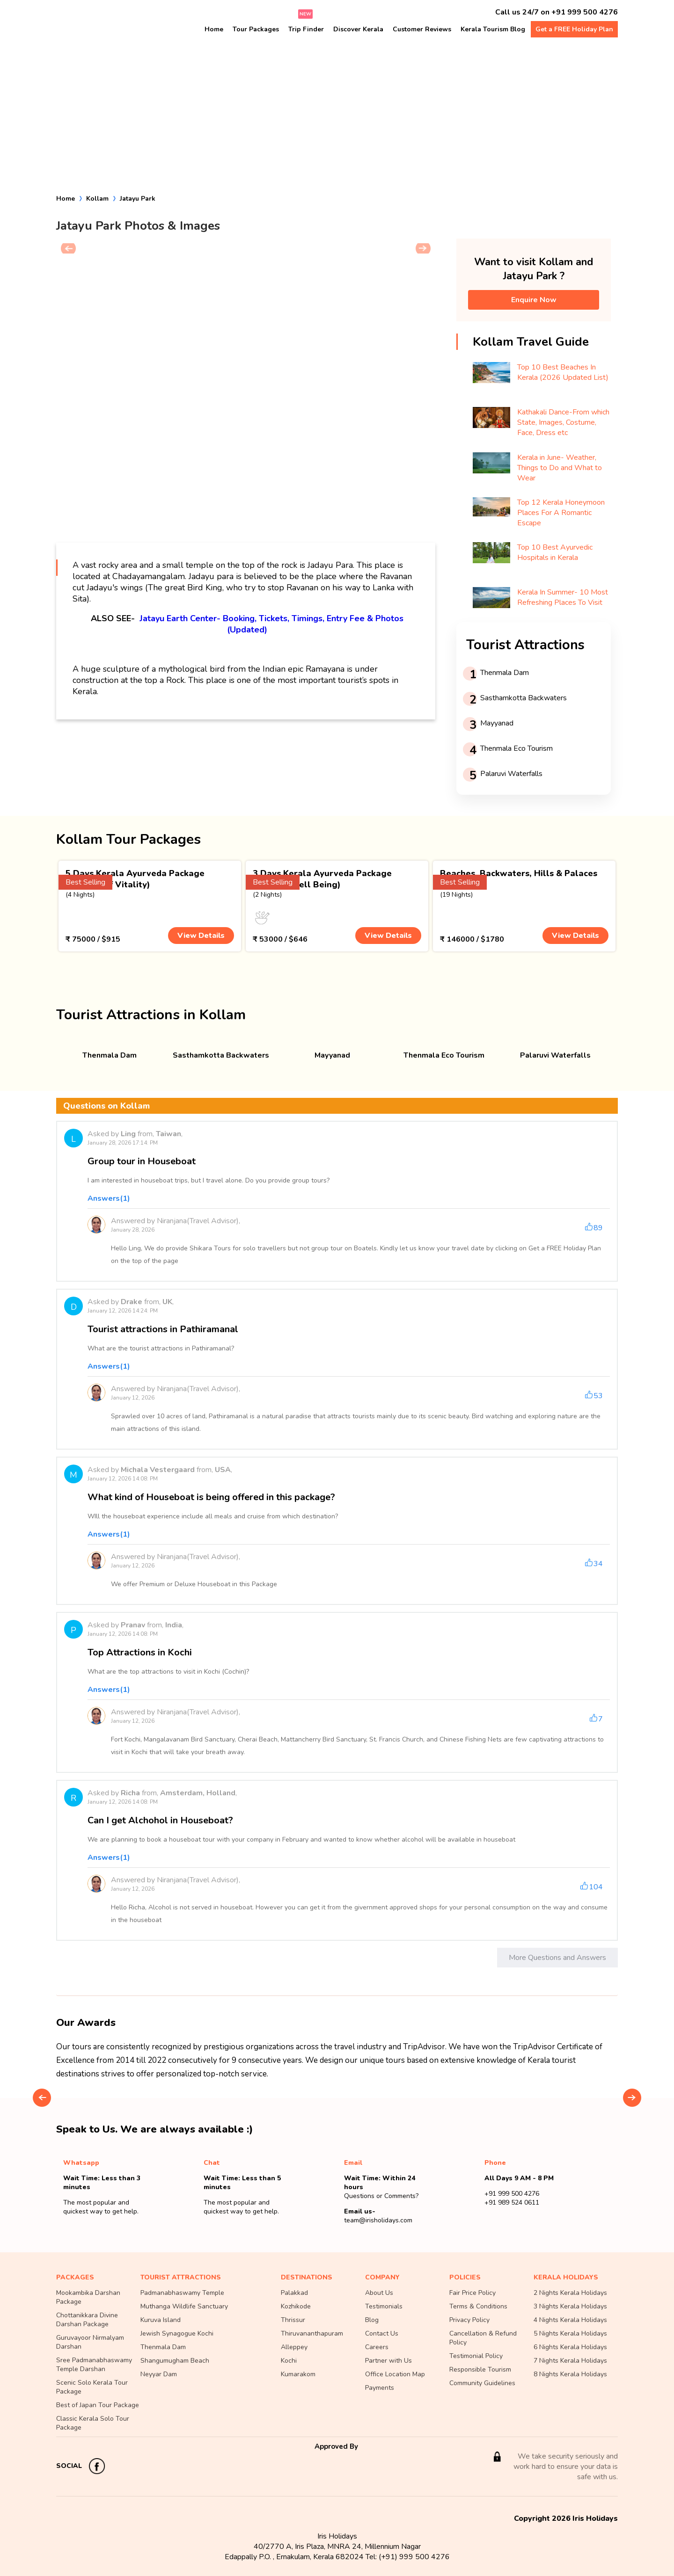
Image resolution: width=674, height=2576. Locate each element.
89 (598, 1228)
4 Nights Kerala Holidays (570, 2319)
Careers (376, 2347)
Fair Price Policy (472, 2292)
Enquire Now (534, 300)
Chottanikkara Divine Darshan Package (87, 2320)
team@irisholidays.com (378, 2220)
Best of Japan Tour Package (97, 2405)
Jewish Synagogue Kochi (176, 2333)
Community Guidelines (482, 2383)
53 (598, 1396)
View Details (201, 935)
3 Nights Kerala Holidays (570, 2306)
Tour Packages (256, 29)
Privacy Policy (469, 2319)
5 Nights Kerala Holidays (570, 2333)
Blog (372, 2319)
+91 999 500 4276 (584, 12)
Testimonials (384, 2306)
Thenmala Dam (163, 2347)
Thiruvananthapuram (312, 2333)
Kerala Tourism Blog (493, 29)
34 (598, 1564)
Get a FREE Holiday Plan (574, 29)
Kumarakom (298, 2374)
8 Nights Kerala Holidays (570, 2374)
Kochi (289, 2360)
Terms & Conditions (478, 2306)
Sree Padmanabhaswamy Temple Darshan (94, 2364)
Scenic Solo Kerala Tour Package (92, 2387)
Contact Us (381, 2333)
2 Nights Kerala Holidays (570, 2292)
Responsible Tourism (480, 2369)
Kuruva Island (160, 2319)
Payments (379, 2387)
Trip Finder (306, 29)
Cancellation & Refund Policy (483, 2338)
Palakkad (294, 2292)
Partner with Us (388, 2360)
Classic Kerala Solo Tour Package (92, 2423)
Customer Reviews (422, 29)
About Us (379, 2292)
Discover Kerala (358, 29)
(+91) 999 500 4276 (414, 2557)
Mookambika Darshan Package (88, 2297)
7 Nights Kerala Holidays (570, 2360)
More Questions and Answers (557, 1957)
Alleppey (294, 2347)
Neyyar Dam (158, 2374)
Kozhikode (296, 2306)
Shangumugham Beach (174, 2360)
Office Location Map (395, 2374)
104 (596, 1887)
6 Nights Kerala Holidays (570, 2347)
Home (214, 29)
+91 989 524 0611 (511, 2202)
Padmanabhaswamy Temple (182, 2292)
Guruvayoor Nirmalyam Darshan (90, 2342)
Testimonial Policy (476, 2355)
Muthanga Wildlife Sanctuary (184, 2306)
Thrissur (293, 2319)
